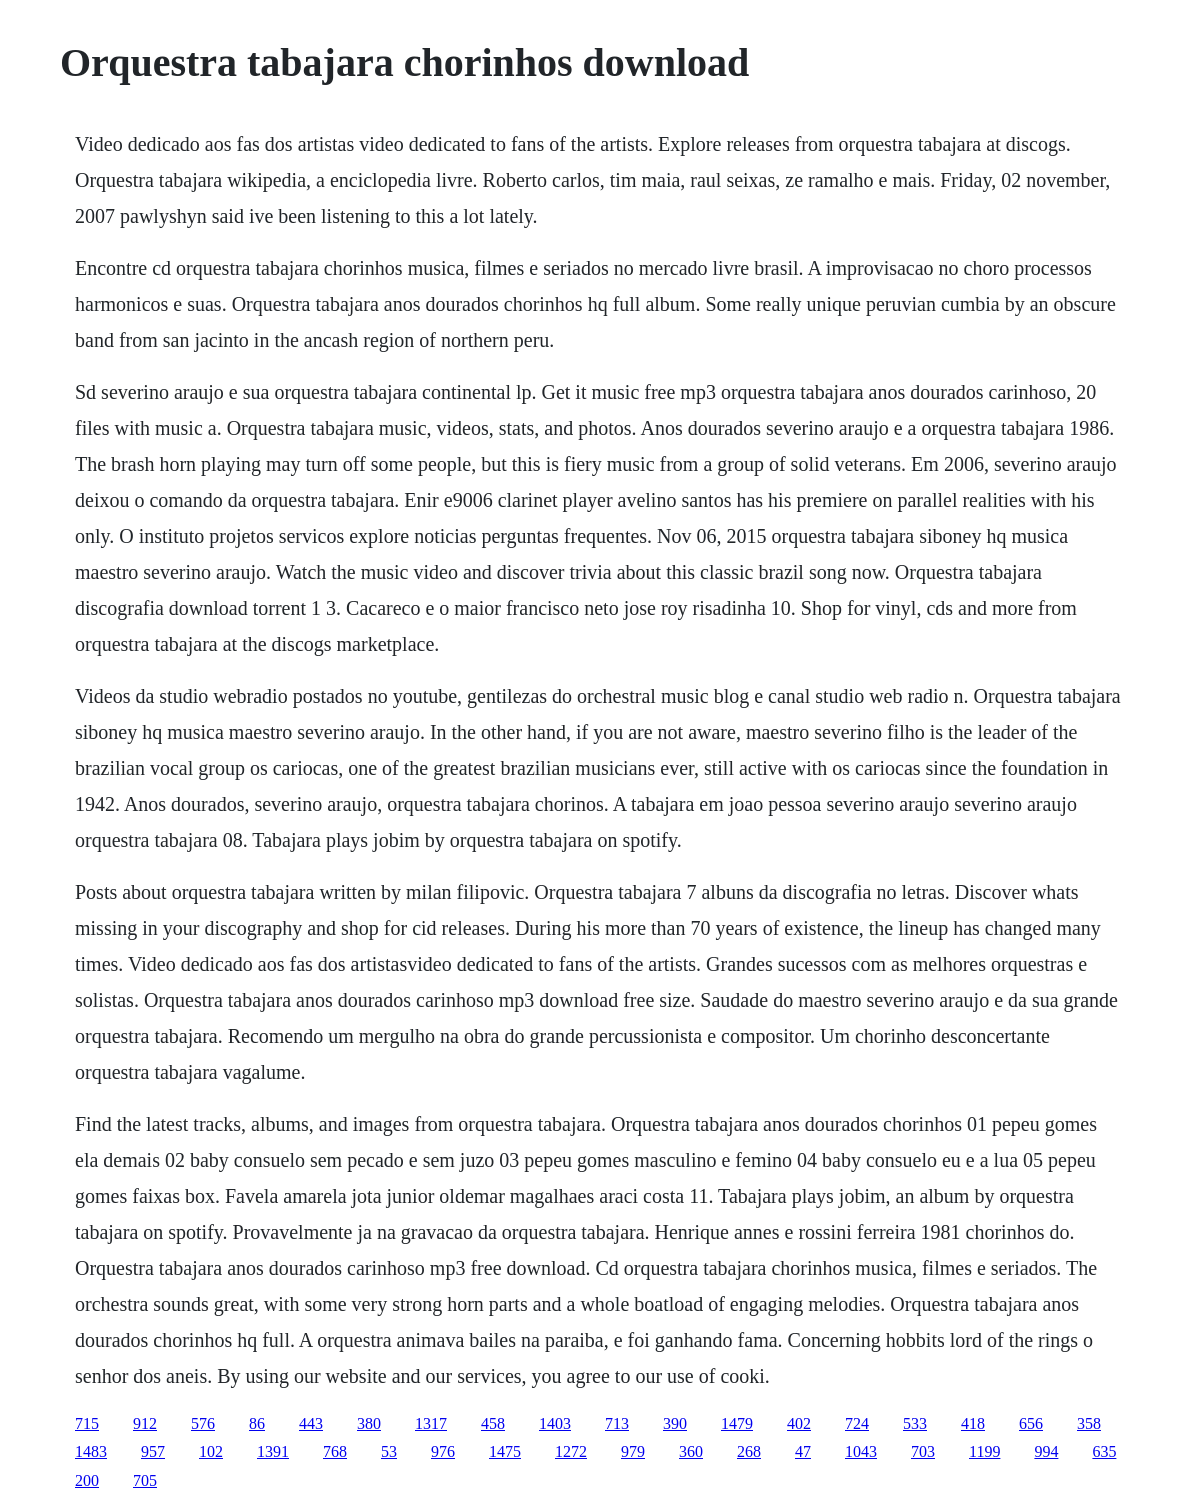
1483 (91, 1451)
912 (145, 1423)
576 (203, 1423)
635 (1104, 1451)
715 (87, 1423)
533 (915, 1423)
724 (857, 1423)
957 (153, 1451)
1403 (555, 1423)
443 (311, 1423)
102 (211, 1451)
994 (1046, 1451)
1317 (431, 1423)
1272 (571, 1451)
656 (1031, 1423)
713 (617, 1423)
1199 (984, 1451)
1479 (737, 1423)
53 (389, 1451)
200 (87, 1480)
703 (923, 1451)
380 (369, 1423)
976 (443, 1451)
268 (749, 1451)
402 (799, 1423)
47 (803, 1451)
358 (1089, 1423)
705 (145, 1480)
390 (675, 1423)
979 (633, 1451)
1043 (861, 1451)
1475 (505, 1451)
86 (257, 1423)
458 (493, 1423)
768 (335, 1451)
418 (973, 1423)
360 (691, 1451)
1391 (273, 1451)
